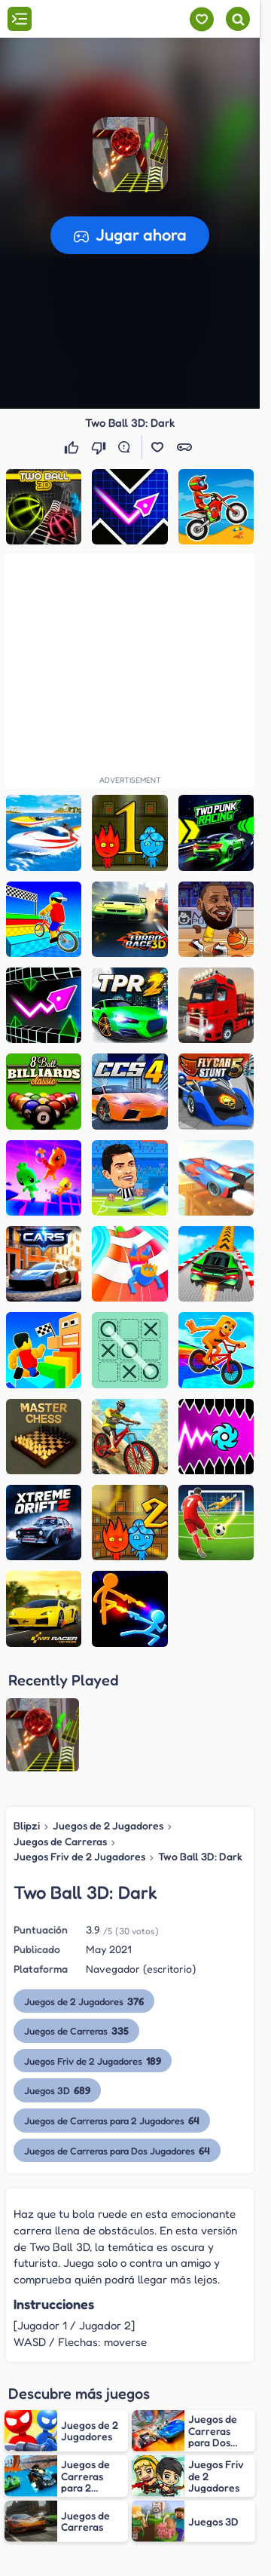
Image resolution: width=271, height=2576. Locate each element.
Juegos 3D (57, 2090)
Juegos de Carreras (60, 1841)
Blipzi (27, 1825)
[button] (130, 154)
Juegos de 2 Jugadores (108, 1825)
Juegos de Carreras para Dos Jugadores (117, 2150)
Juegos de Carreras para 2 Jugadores (111, 2120)
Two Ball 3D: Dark (200, 1856)
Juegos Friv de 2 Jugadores (79, 1856)
